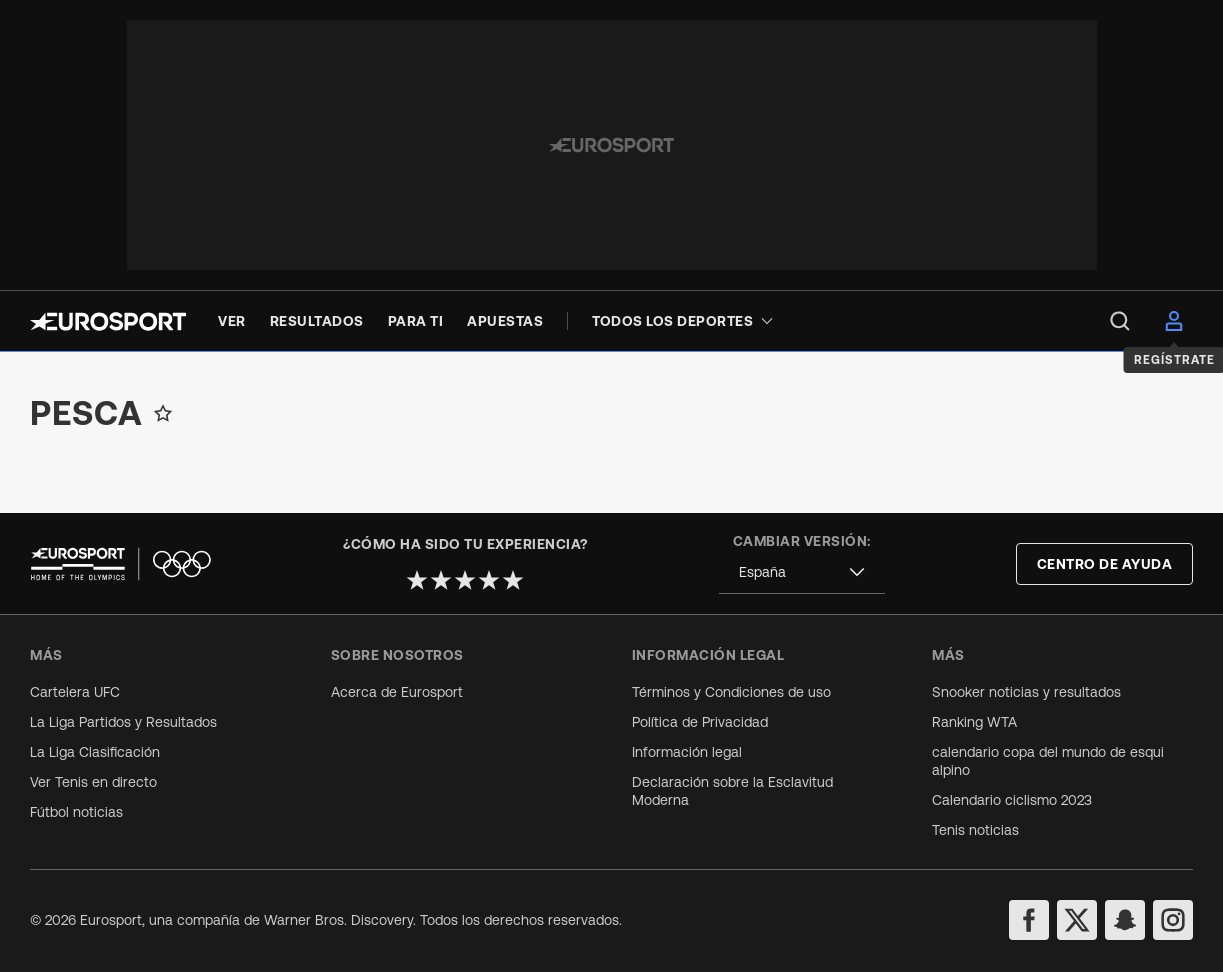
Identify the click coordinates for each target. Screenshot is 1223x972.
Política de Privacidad (700, 722)
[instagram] (1173, 920)
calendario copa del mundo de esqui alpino (1048, 761)
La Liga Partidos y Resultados (123, 722)
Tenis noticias (975, 830)
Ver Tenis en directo (93, 782)
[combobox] (802, 572)
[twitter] (1077, 920)
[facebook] (1029, 920)
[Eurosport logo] (108, 321)
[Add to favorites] (163, 413)
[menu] (1120, 321)
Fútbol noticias (76, 812)
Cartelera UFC (75, 692)
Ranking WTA (974, 722)
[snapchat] (1125, 920)
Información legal (687, 752)
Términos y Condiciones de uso (731, 692)
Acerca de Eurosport (397, 692)
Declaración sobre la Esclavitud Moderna (732, 791)
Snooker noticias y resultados (1026, 692)
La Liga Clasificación (95, 752)
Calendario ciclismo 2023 (1012, 800)
